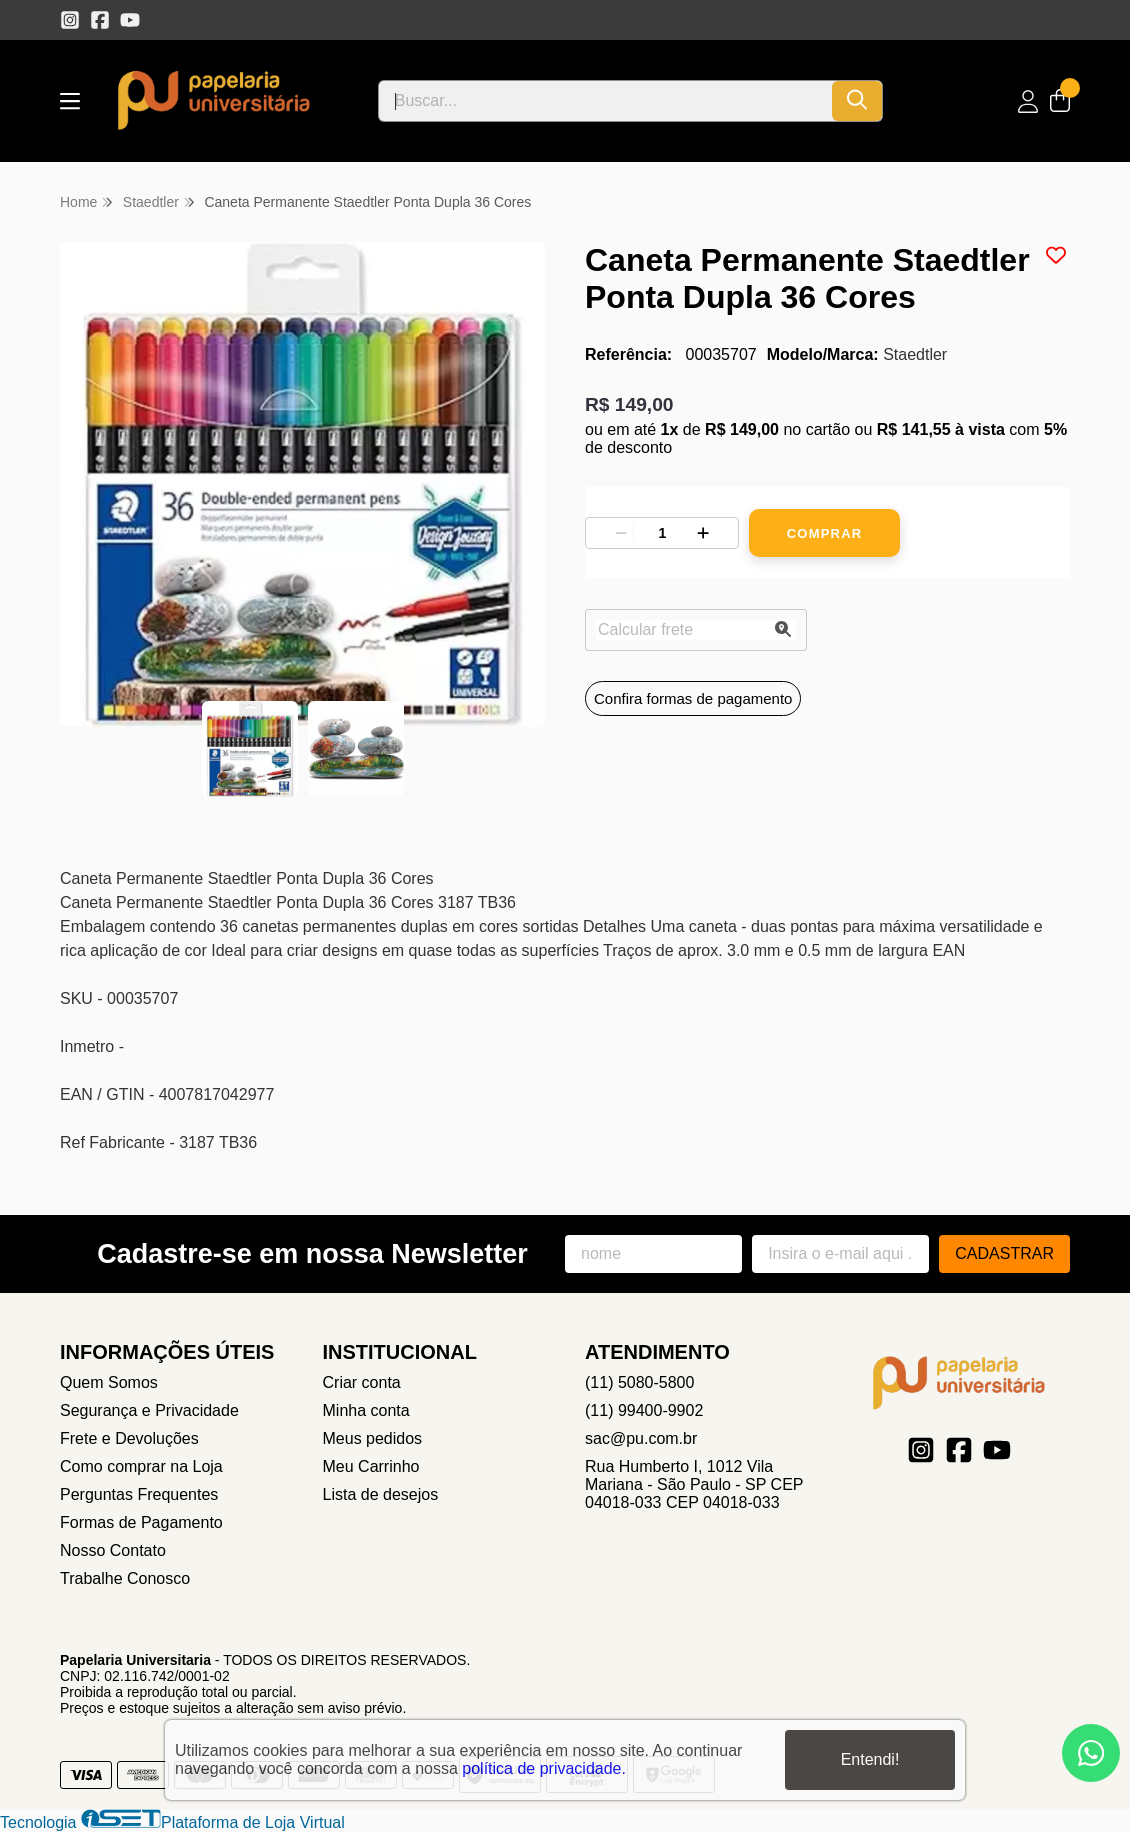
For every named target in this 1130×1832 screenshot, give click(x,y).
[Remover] (621, 533)
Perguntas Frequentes (139, 1494)
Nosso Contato (113, 1550)
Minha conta (366, 1410)
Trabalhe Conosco (125, 1578)
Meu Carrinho (371, 1466)
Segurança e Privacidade (149, 1410)
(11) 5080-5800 (639, 1382)
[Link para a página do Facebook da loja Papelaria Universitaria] (100, 20)
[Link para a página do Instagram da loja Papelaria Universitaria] (70, 20)
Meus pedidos (373, 1438)
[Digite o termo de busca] (605, 101)
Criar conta (362, 1382)
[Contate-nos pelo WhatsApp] (1091, 1753)
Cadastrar (1004, 1253)
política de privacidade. (544, 1768)
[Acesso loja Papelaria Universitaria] (1028, 101)
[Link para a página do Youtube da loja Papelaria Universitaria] (130, 20)
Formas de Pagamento (141, 1522)
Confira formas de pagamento (693, 698)
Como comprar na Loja (141, 1466)
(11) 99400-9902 (644, 1410)
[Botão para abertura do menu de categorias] (70, 101)
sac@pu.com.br (641, 1438)
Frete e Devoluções (129, 1438)
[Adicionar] (703, 533)
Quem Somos (109, 1382)
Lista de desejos (381, 1494)
